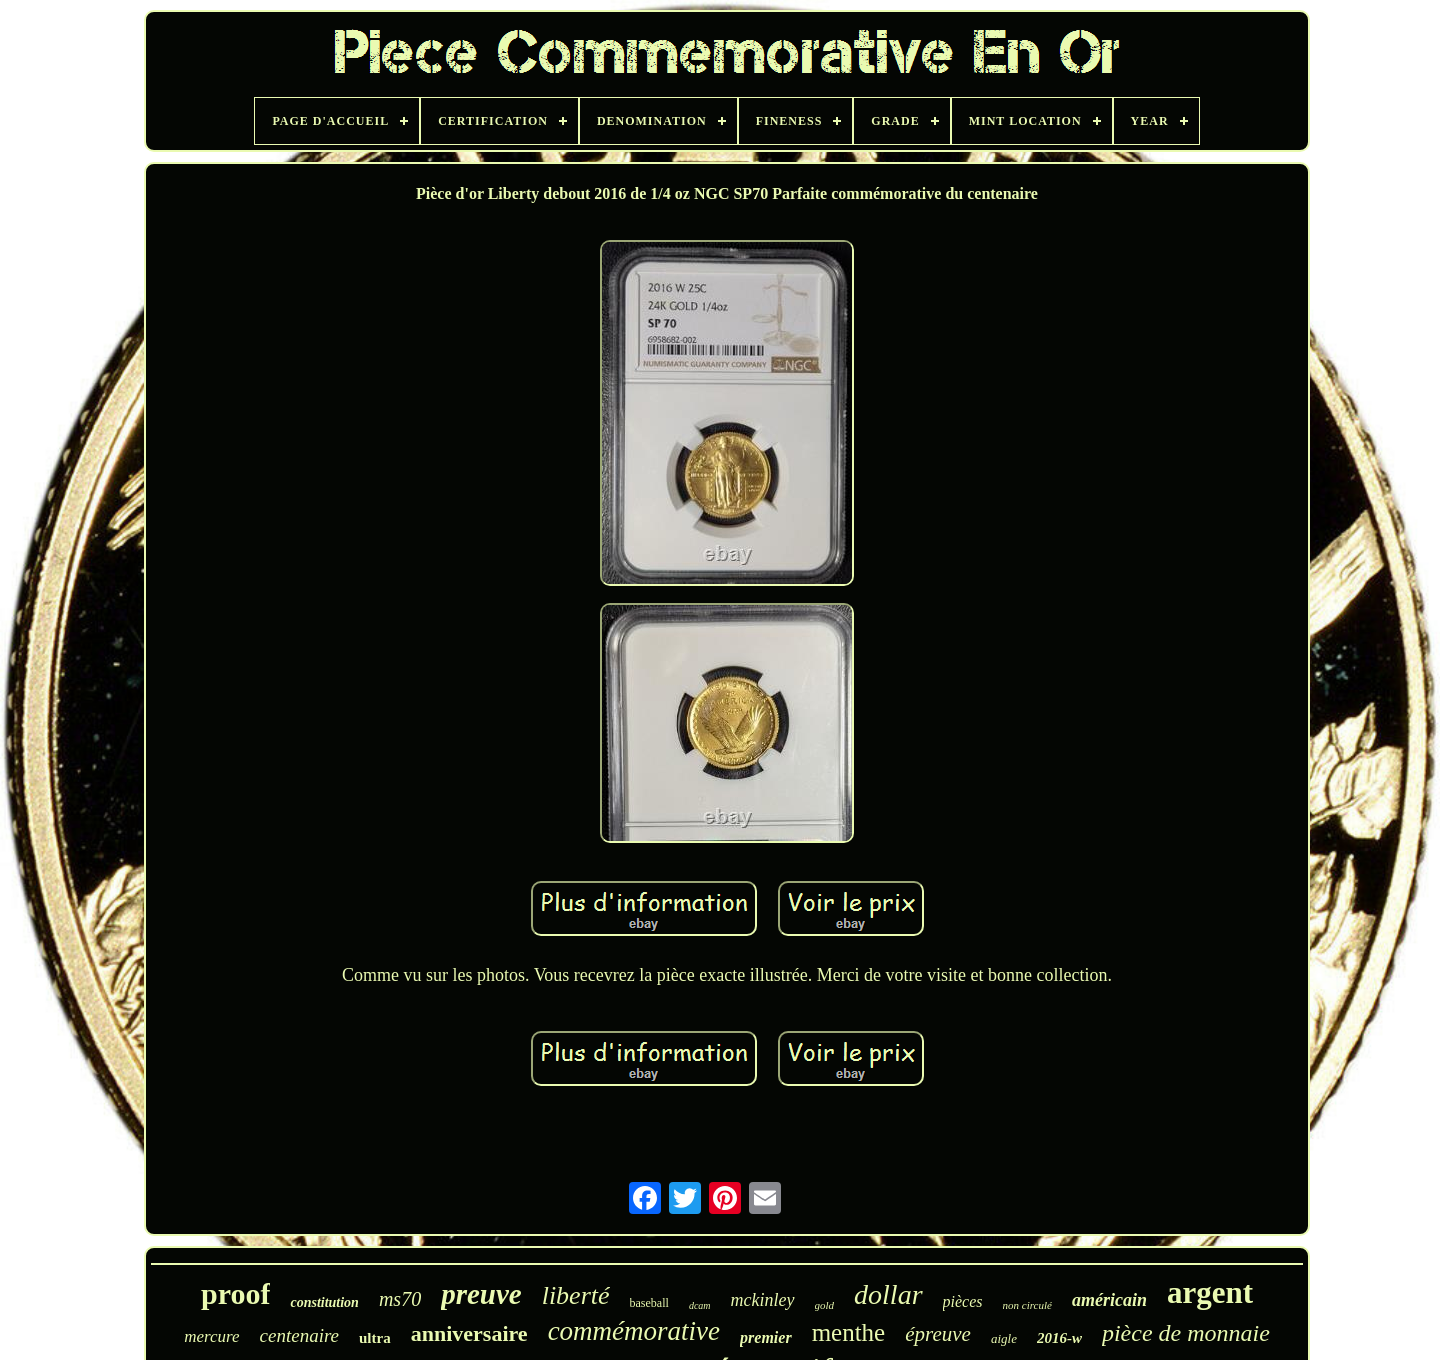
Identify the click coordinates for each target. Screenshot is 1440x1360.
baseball (649, 1303)
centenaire (299, 1335)
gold (825, 1305)
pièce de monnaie (1186, 1333)
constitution (324, 1302)
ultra (375, 1338)
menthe (849, 1332)
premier (766, 1337)
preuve (481, 1294)
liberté (576, 1295)
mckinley (763, 1300)
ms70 (400, 1299)
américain (1109, 1300)
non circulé (1027, 1305)
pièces (963, 1301)
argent (1210, 1292)
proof (235, 1293)
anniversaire (469, 1333)
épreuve (938, 1334)
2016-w (1059, 1338)
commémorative (634, 1331)
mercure (211, 1336)
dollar (888, 1294)
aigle (1004, 1338)
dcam (700, 1305)
